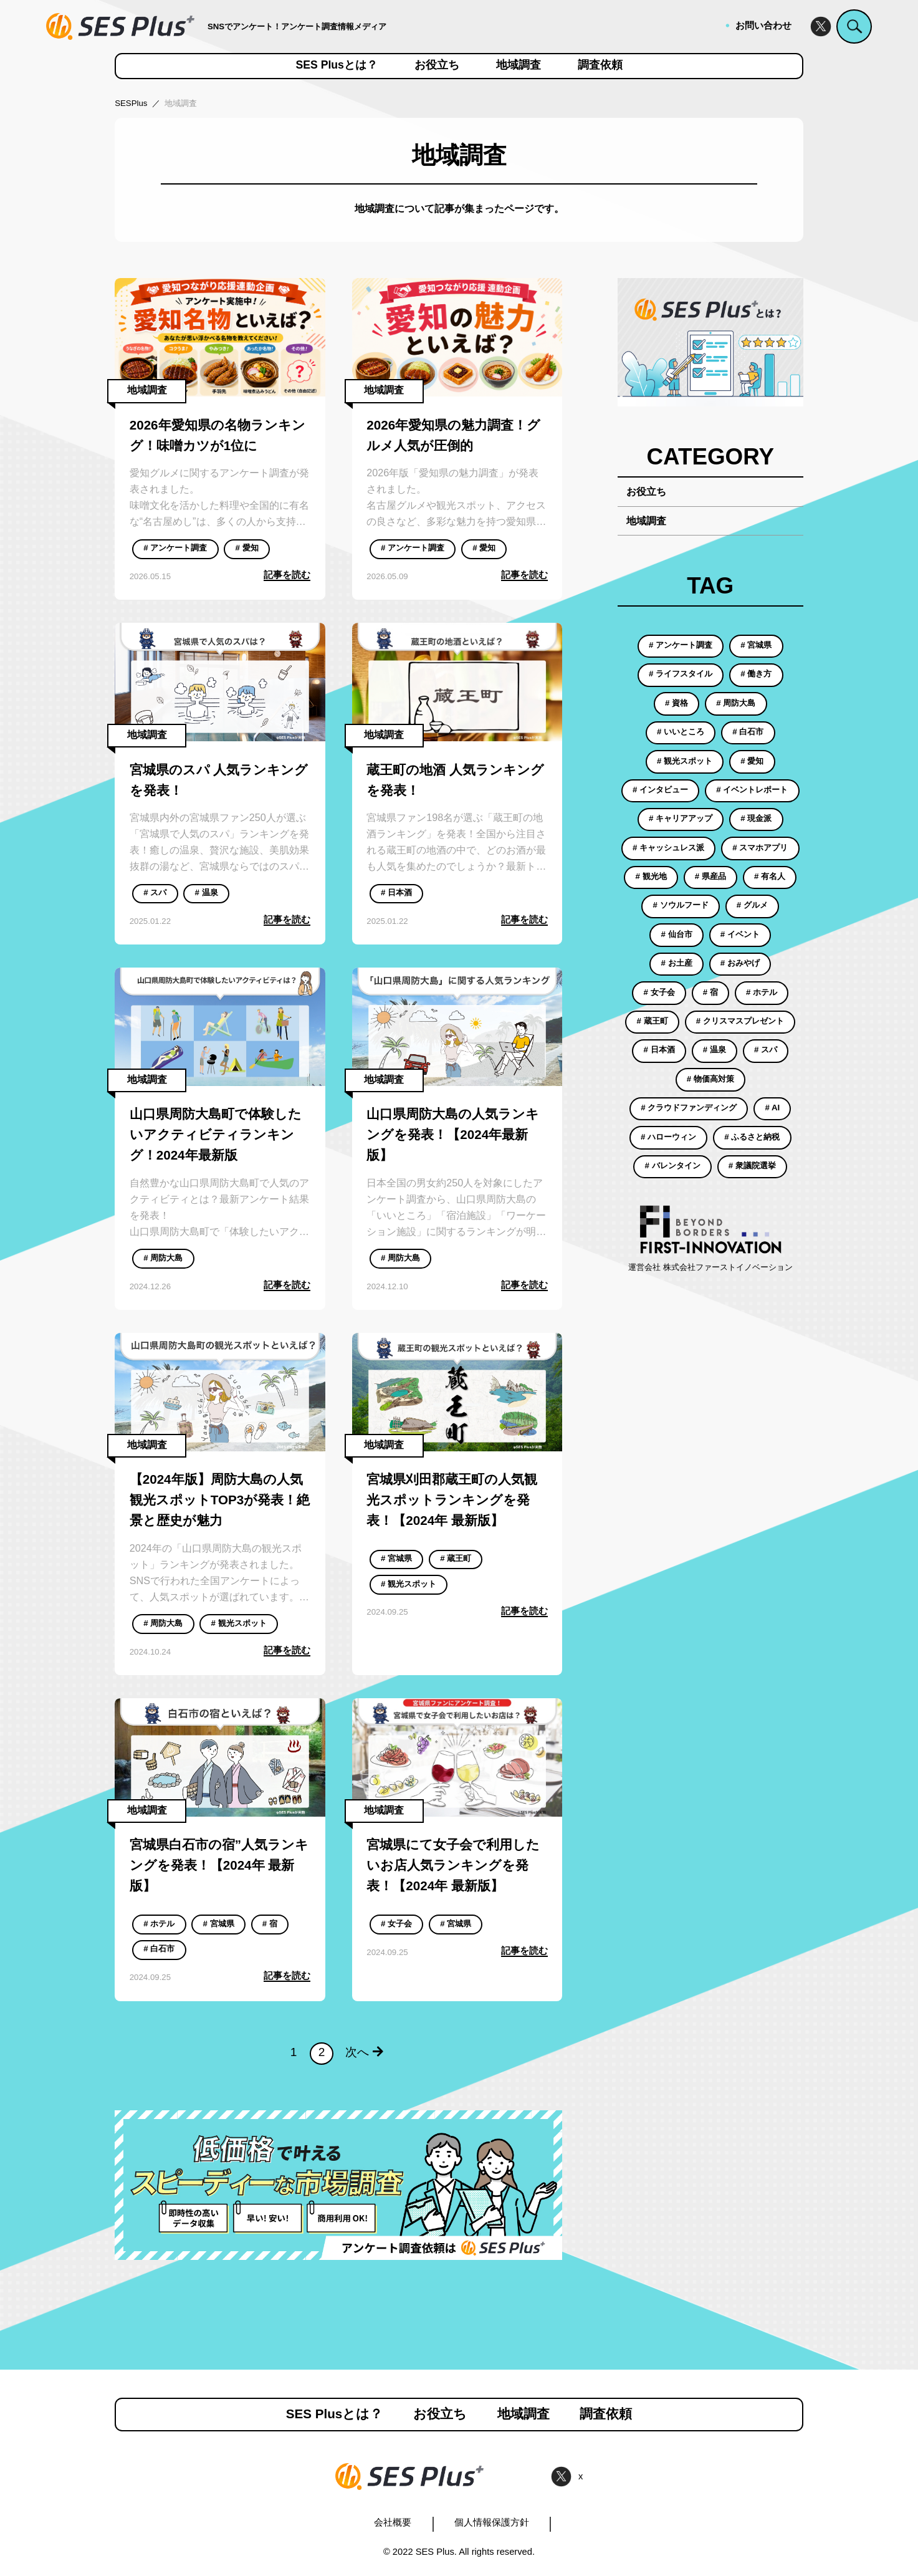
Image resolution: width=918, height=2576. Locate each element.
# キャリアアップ (680, 818)
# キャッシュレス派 (668, 847)
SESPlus (131, 103)
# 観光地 (650, 876)
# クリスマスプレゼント (740, 1021)
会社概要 (392, 2522)
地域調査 (518, 65)
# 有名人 (769, 876)
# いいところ (680, 731)
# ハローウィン (668, 1136)
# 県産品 (710, 876)
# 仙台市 (676, 934)
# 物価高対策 (710, 1079)
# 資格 (676, 703)
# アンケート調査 (175, 547)
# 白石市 (159, 1948)
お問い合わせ (763, 26)
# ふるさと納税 (752, 1136)
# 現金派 (756, 818)
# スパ (154, 892)
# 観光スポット (239, 1623)
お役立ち (436, 65)
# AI (772, 1107)
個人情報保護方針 (491, 2522)
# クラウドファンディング (689, 1107)
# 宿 (269, 1923)
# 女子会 (396, 1923)
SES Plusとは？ (336, 65)
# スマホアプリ (760, 847)
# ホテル (159, 1923)
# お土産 (676, 963)
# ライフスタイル (680, 673)
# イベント (740, 934)
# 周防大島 (163, 1257)
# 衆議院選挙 (752, 1165)
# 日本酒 (396, 892)
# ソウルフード (681, 905)
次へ (364, 2052)
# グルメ (752, 905)
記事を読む (287, 575)
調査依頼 (600, 65)
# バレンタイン (672, 1165)
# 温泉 (206, 892)
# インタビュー (660, 789)
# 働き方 (756, 673)
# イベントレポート (752, 789)
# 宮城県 (396, 1558)
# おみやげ (740, 963)
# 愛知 (247, 547)
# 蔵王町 (455, 1558)
